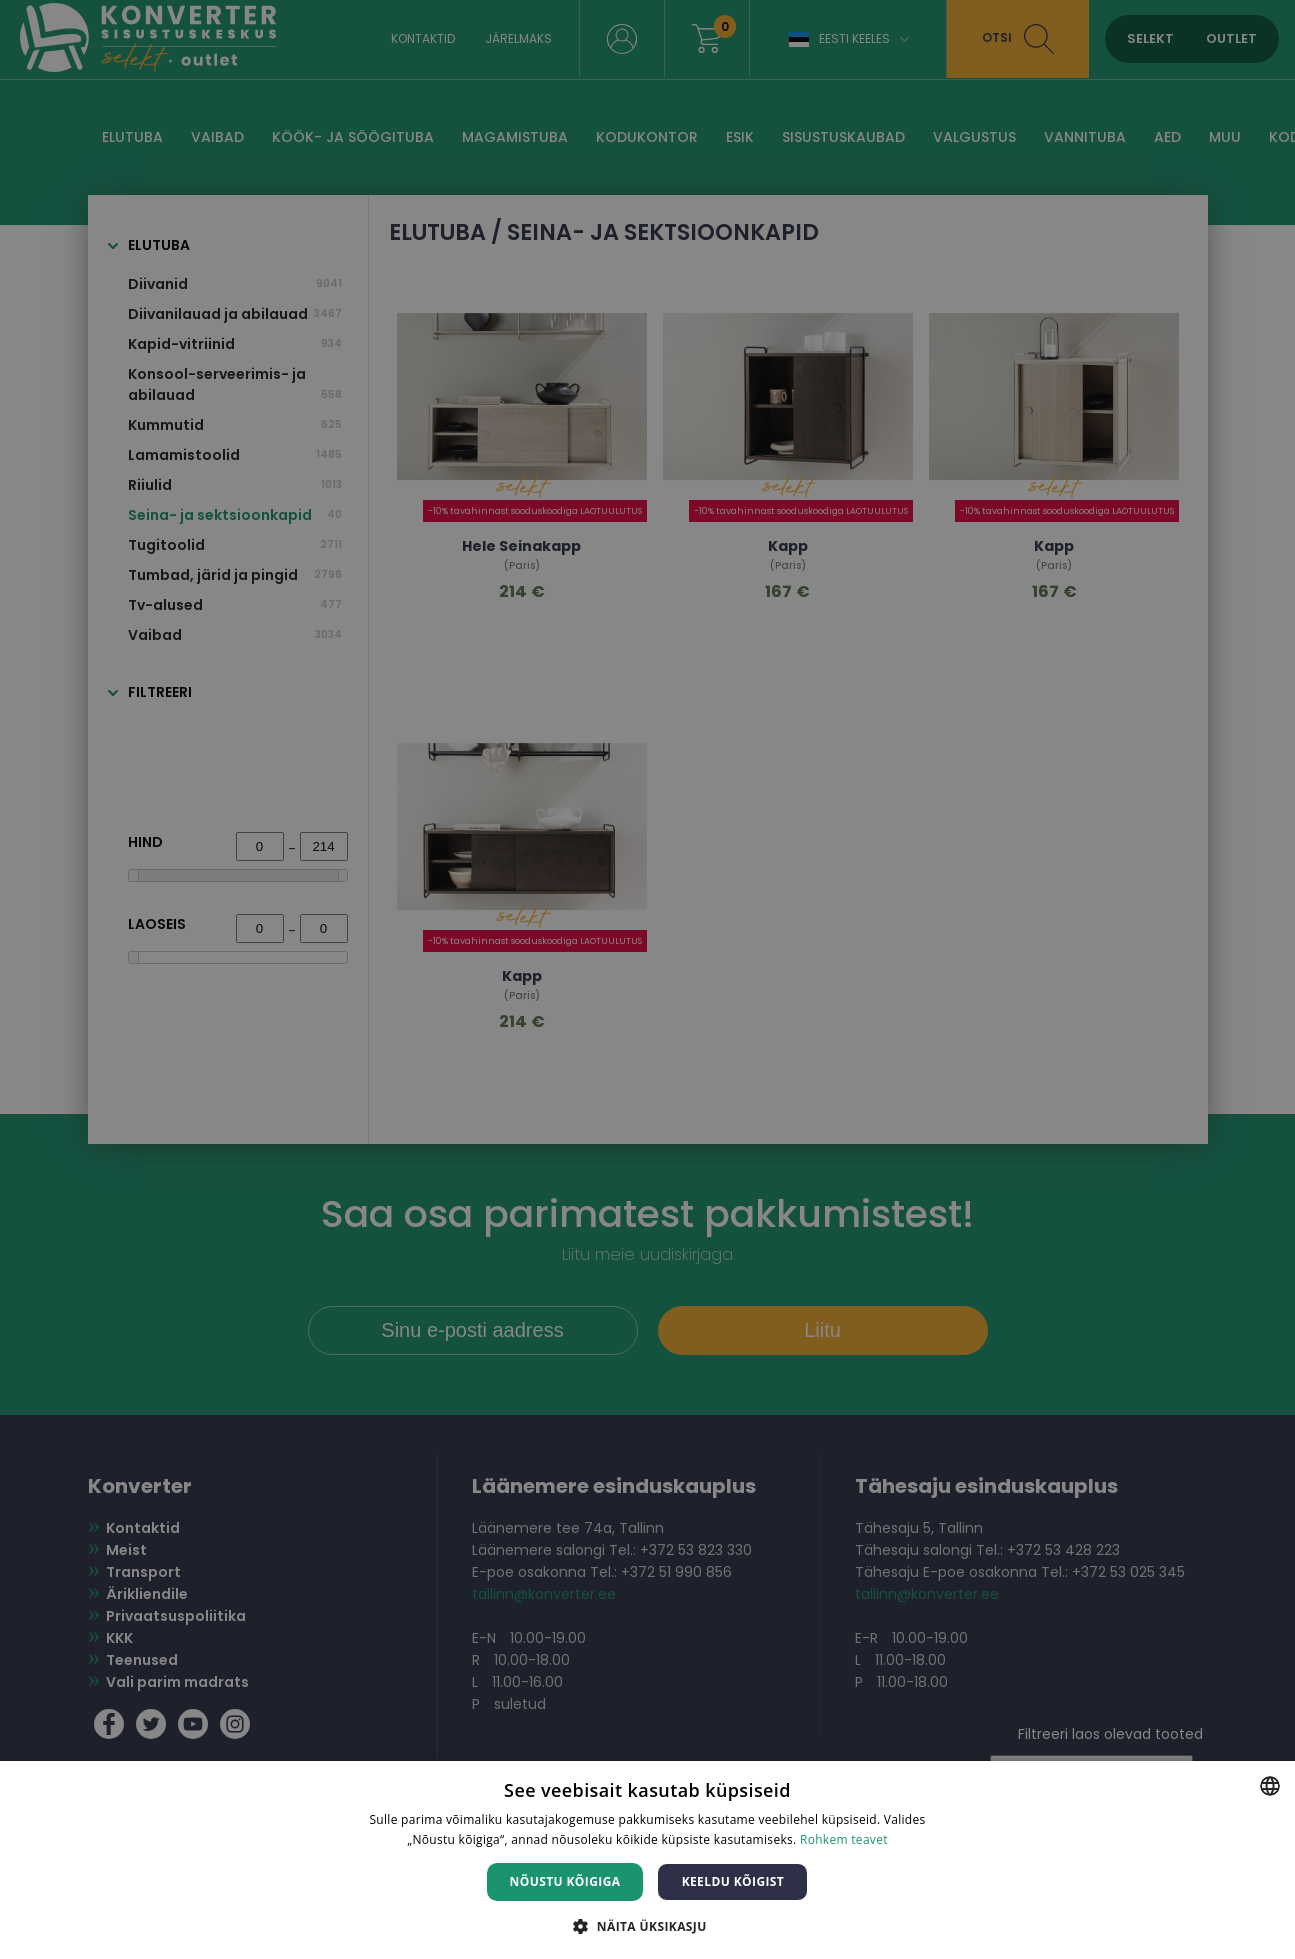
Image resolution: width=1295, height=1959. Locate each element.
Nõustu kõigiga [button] (565, 1881)
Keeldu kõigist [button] (733, 1881)
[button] (647, 1925)
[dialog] (647, 979)
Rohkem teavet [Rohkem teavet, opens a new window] (844, 1839)
